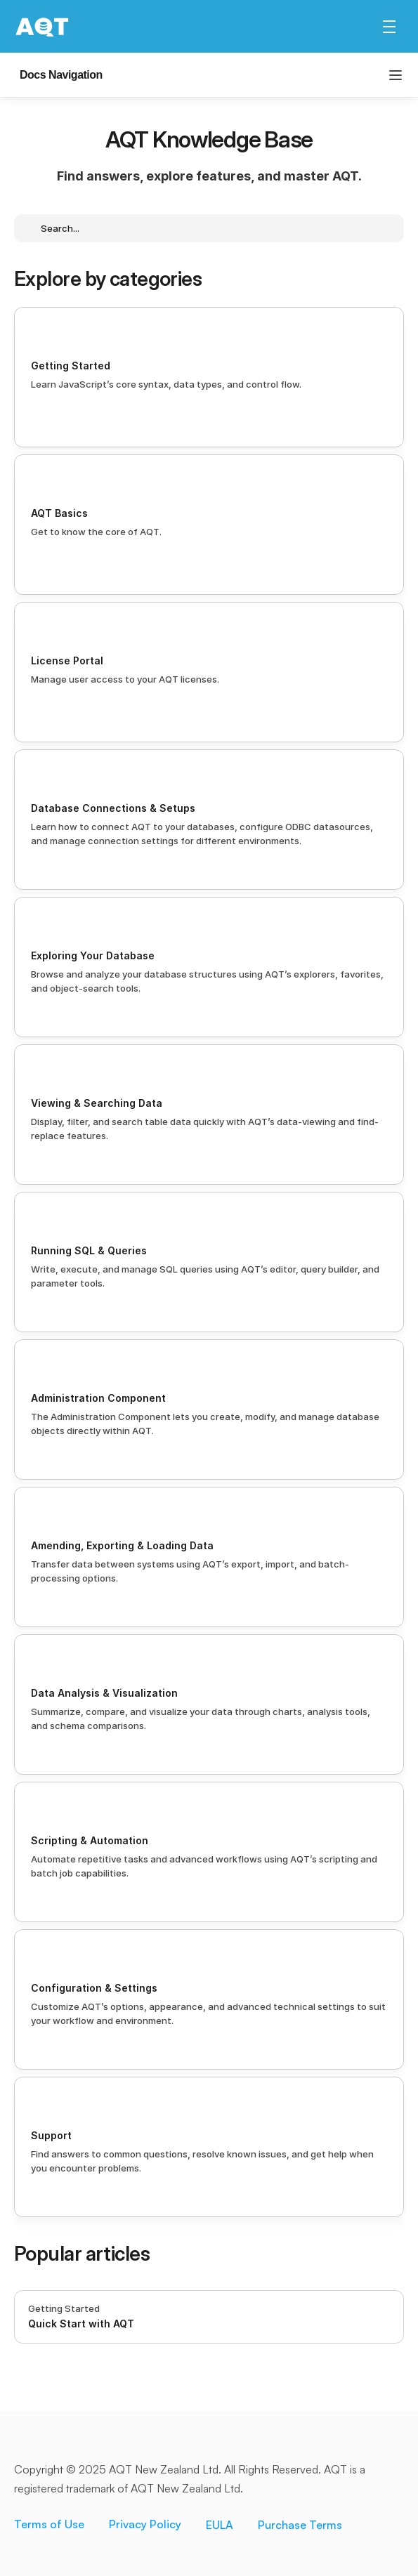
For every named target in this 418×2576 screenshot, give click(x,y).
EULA (219, 2526)
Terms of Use (49, 2526)
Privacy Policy (145, 2526)
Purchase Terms (300, 2526)
